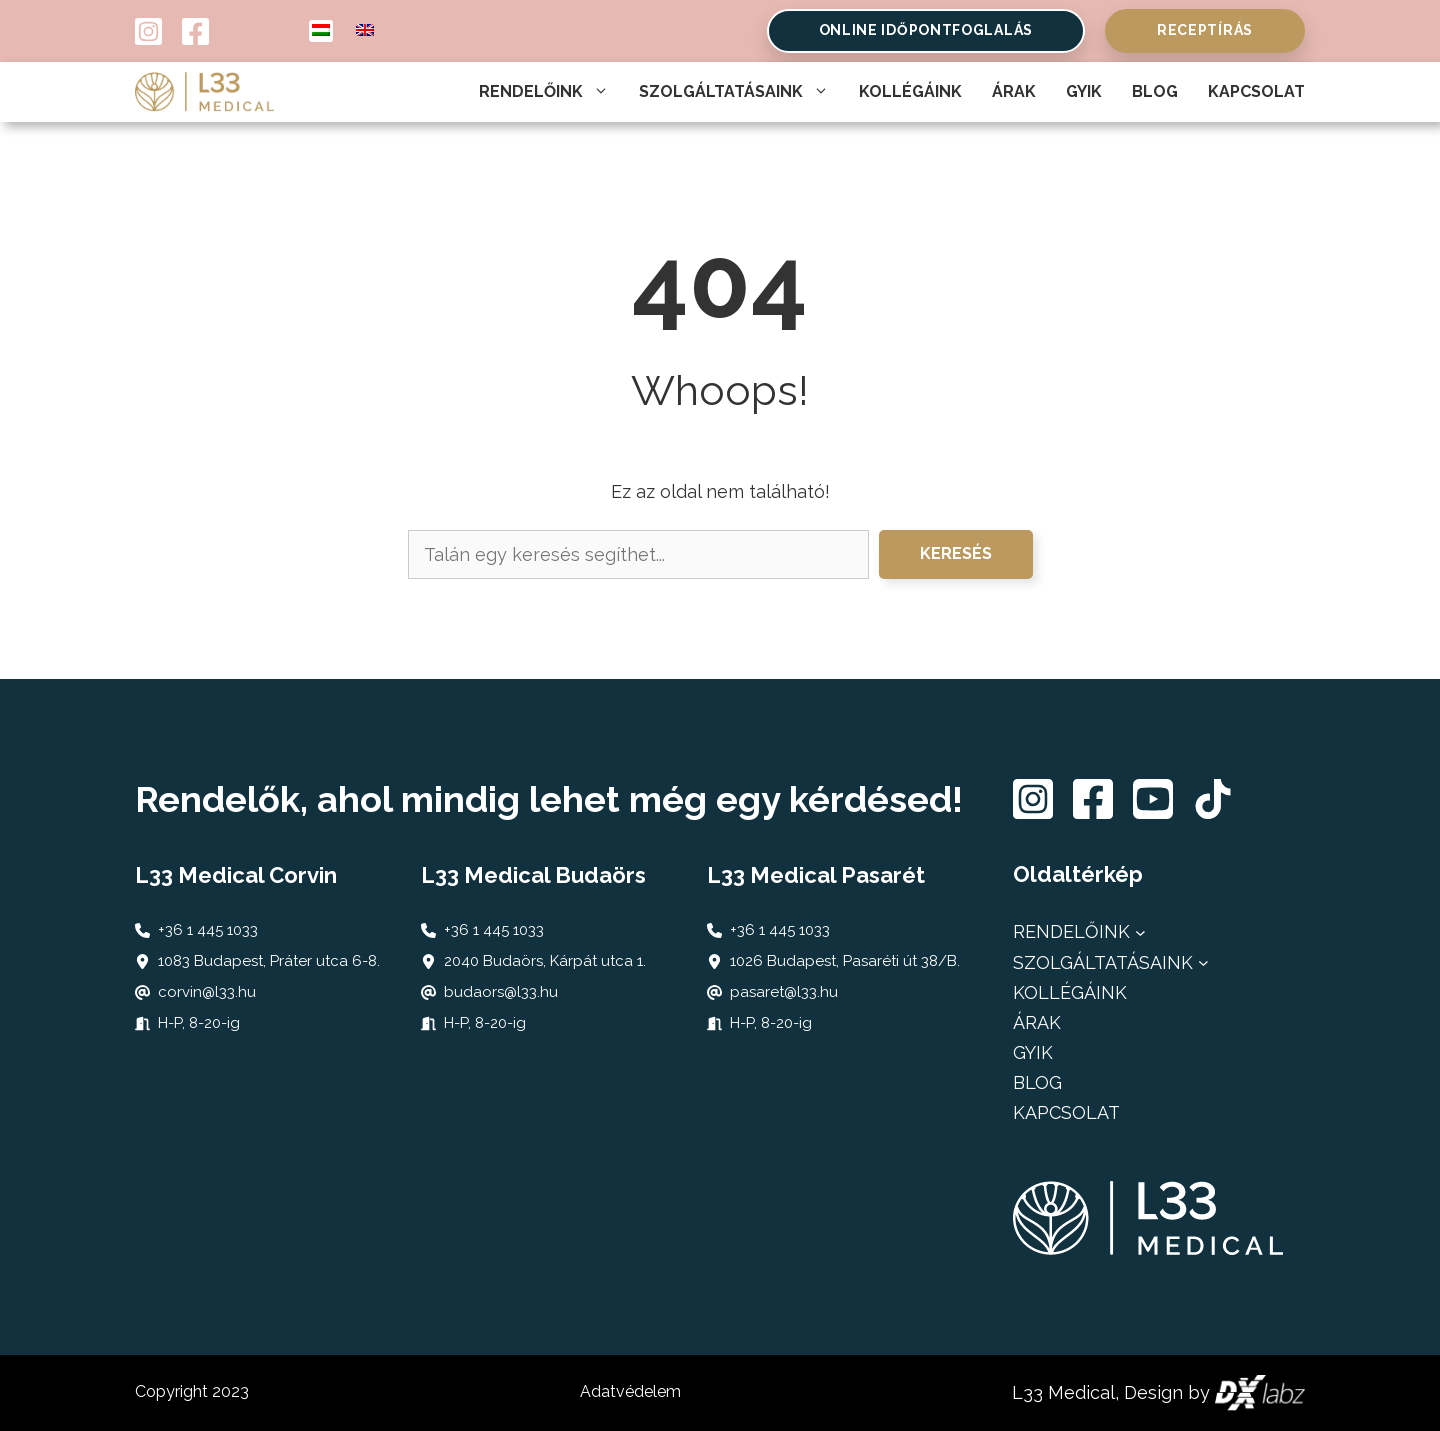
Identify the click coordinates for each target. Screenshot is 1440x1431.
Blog (1155, 91)
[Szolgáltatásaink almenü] (1203, 962)
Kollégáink (910, 91)
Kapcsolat (1256, 91)
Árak (1014, 91)
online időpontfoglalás (926, 30)
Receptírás (1205, 30)
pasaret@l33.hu (784, 992)
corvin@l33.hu (207, 992)
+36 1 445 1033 (208, 930)
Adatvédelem (630, 1391)
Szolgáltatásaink (734, 92)
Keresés (956, 553)
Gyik (1084, 91)
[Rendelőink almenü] (1140, 932)
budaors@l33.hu (501, 992)
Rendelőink (544, 92)
